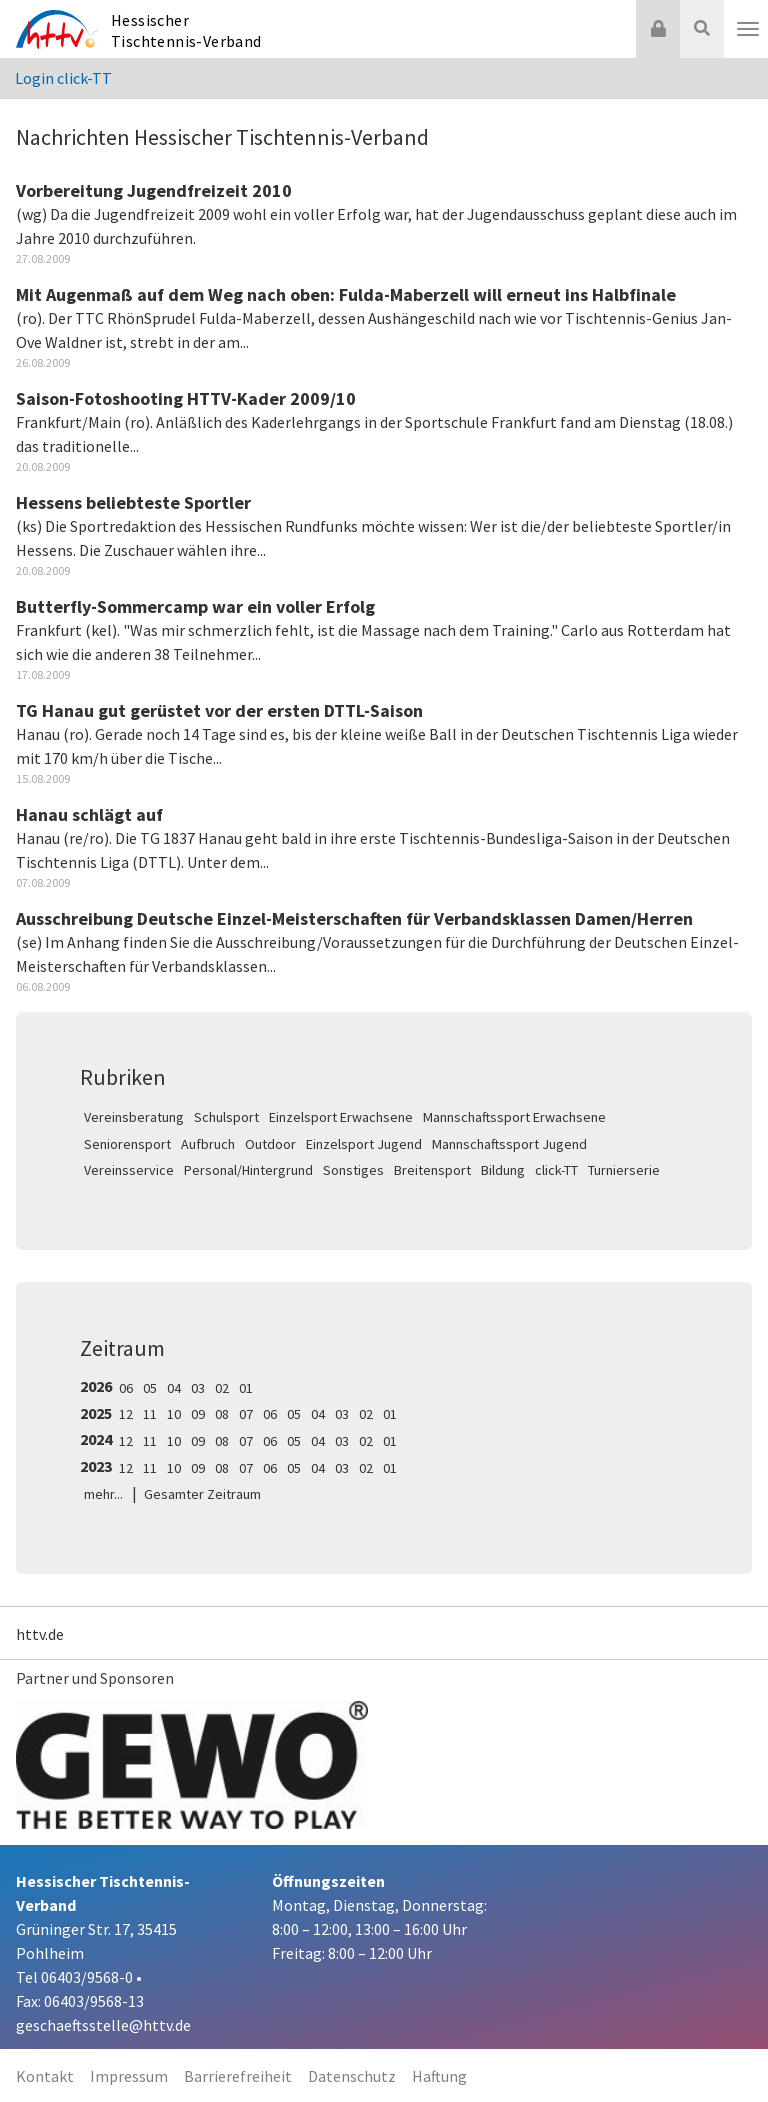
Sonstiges (353, 1170)
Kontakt (45, 2076)
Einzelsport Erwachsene (341, 1117)
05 (150, 1388)
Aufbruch (208, 1144)
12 (126, 1414)
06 (126, 1388)
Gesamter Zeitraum (202, 1494)
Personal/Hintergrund (248, 1170)
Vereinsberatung (134, 1117)
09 (198, 1414)
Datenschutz (352, 2076)
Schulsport (226, 1117)
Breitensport (432, 1170)
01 (246, 1388)
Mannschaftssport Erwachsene (514, 1117)
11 (150, 1414)
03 (198, 1388)
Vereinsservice (129, 1170)
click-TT (556, 1170)
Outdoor (270, 1144)
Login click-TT (63, 78)
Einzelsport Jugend (364, 1144)
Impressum (129, 2076)
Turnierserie (624, 1170)
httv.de (40, 1634)
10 (174, 1414)
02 (222, 1388)
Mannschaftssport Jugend (509, 1144)
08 (222, 1414)
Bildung (503, 1170)
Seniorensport (127, 1144)
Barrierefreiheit (238, 2076)
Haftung (439, 2076)
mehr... (103, 1494)
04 (174, 1388)
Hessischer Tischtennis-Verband (186, 30)
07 (246, 1414)
